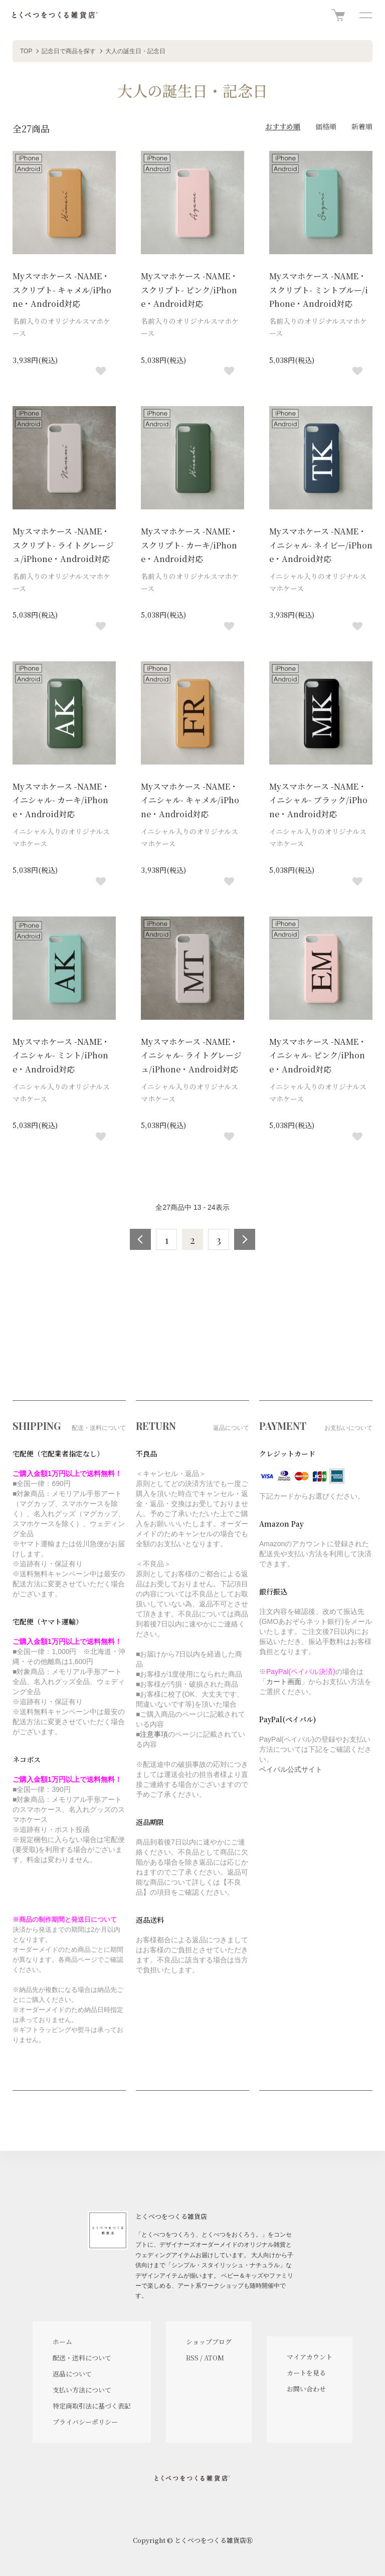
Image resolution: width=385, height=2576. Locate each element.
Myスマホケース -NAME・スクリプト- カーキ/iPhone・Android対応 (189, 544)
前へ (140, 1239)
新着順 (361, 126)
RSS (192, 2357)
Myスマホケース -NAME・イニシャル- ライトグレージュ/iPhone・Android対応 (191, 1055)
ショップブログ (209, 2341)
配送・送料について (82, 2357)
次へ (244, 1239)
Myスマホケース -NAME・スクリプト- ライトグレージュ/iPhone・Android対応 (63, 544)
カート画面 (283, 1682)
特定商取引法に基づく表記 (92, 2406)
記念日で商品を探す (69, 51)
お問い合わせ (306, 2389)
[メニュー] (365, 15)
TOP (26, 51)
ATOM (214, 2357)
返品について (72, 2373)
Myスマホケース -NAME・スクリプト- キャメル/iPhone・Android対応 (62, 289)
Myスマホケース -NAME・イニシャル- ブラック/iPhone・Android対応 (318, 800)
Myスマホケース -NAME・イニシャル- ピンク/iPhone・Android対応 (317, 1055)
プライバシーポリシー (85, 2422)
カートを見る (306, 2372)
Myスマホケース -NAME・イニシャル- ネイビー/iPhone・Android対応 (320, 544)
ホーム (62, 2341)
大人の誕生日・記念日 (135, 51)
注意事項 (154, 1734)
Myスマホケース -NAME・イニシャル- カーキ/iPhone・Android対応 (61, 800)
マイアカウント (309, 2356)
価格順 (325, 126)
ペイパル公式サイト (290, 1769)
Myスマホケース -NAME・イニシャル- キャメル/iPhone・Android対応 (190, 800)
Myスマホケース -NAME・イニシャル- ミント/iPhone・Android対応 (61, 1055)
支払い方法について (82, 2390)
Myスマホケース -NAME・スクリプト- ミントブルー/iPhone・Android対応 (318, 289)
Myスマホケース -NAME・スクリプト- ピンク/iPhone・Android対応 (189, 289)
